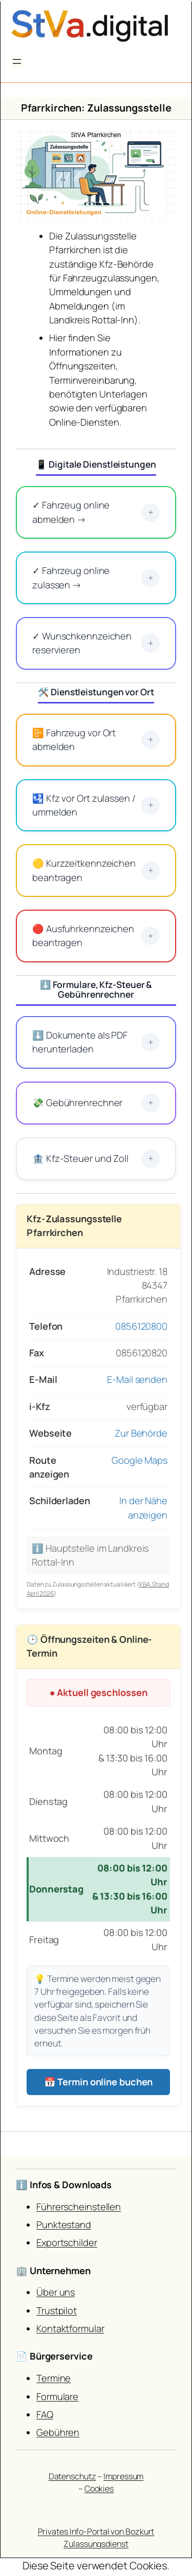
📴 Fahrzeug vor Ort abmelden (96, 739)
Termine (53, 2378)
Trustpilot (56, 2310)
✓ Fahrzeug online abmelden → (96, 512)
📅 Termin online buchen (98, 2082)
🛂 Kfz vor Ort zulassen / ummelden (96, 805)
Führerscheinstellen (78, 2206)
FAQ (44, 2414)
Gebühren (57, 2432)
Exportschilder (66, 2242)
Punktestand (63, 2224)
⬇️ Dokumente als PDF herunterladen (96, 1042)
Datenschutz (72, 2476)
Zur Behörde (141, 1433)
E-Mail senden (137, 1379)
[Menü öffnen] (17, 61)
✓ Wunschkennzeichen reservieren (96, 643)
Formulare (57, 2396)
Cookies (99, 2488)
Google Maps (139, 1460)
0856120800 (141, 1326)
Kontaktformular (70, 2328)
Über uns (55, 2292)
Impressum (123, 2476)
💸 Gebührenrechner (96, 1103)
